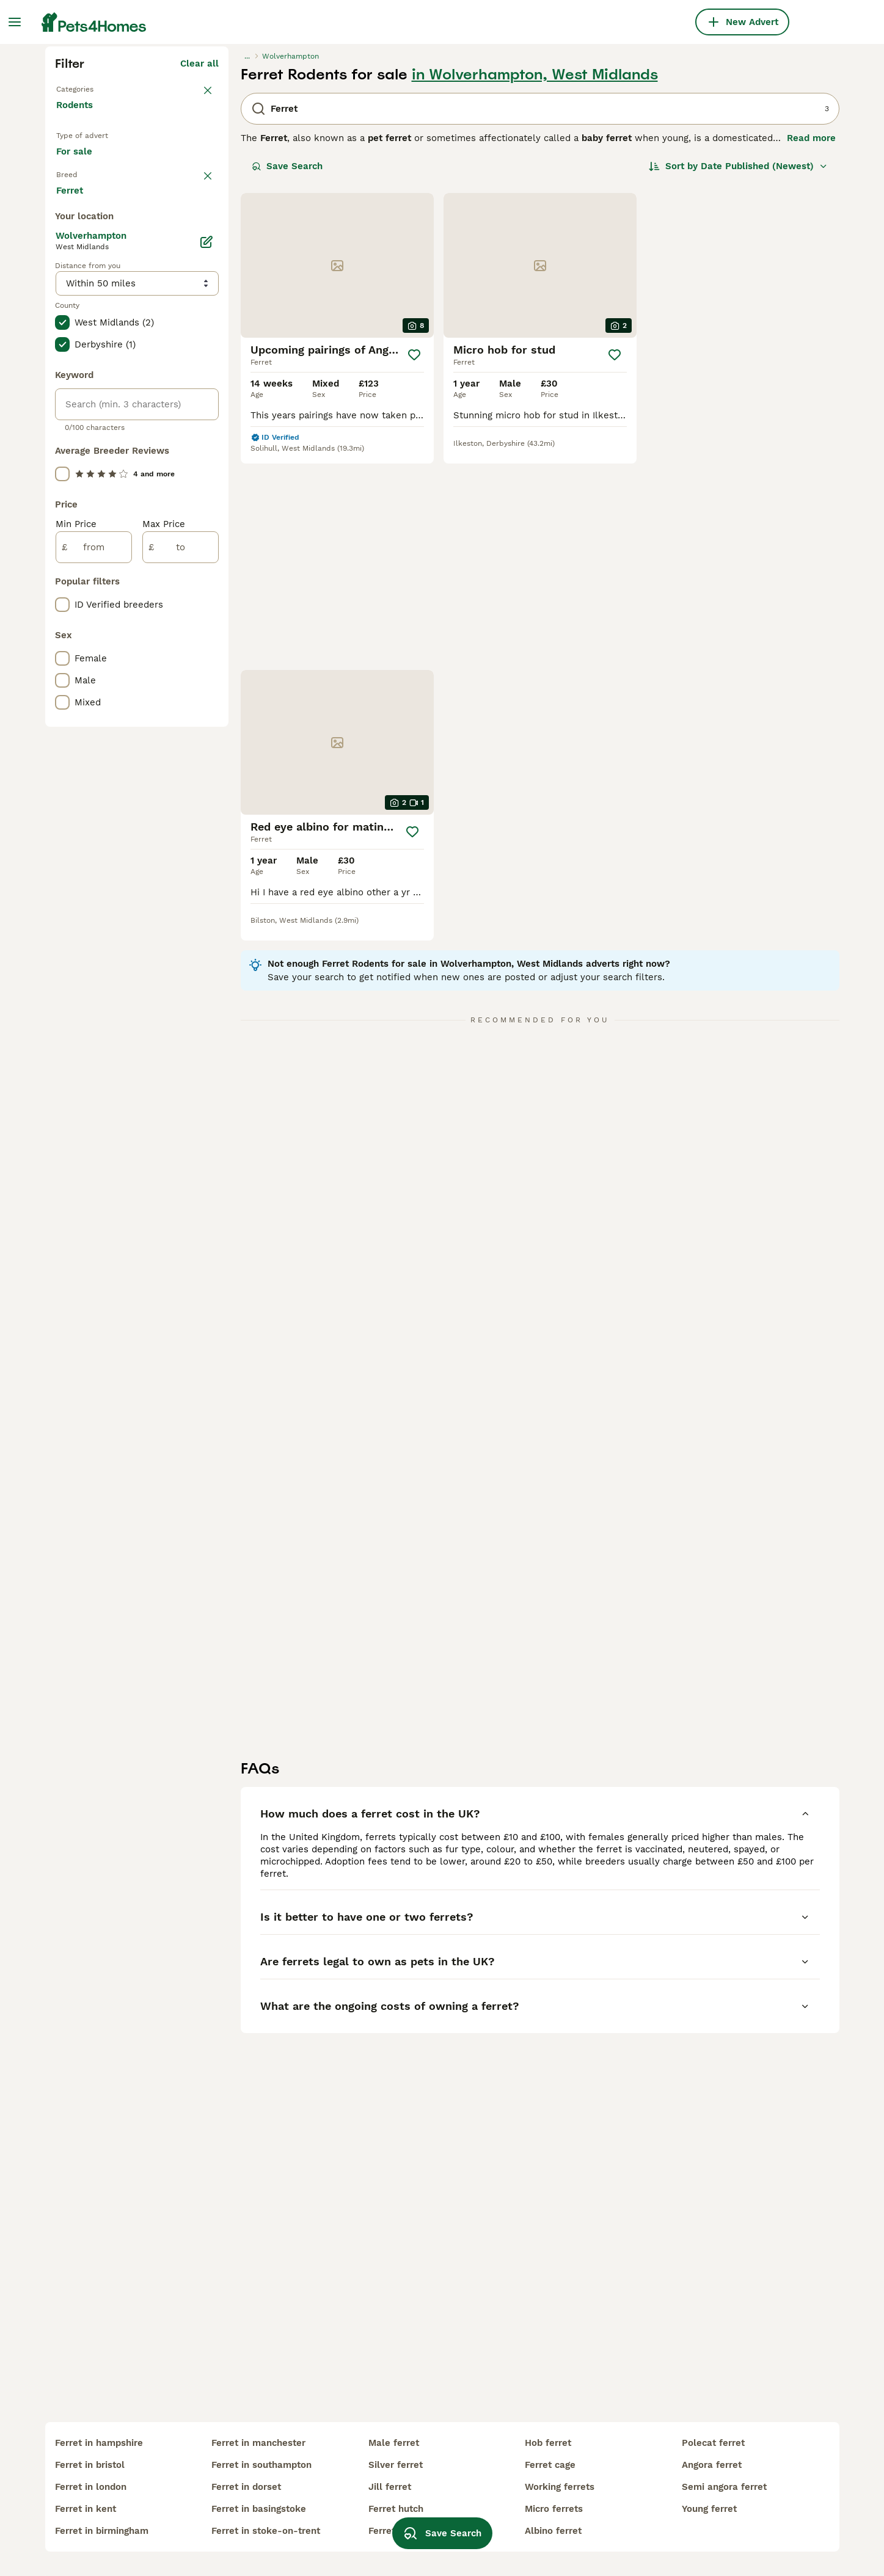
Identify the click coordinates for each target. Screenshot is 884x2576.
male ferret (393, 2442)
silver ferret (395, 2464)
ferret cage (550, 2464)
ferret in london (90, 2486)
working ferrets (559, 2486)
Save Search (287, 385)
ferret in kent (85, 2508)
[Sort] (738, 386)
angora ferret (712, 2464)
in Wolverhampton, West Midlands (535, 294)
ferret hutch (395, 2508)
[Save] (414, 574)
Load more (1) (187, 694)
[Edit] (206, 745)
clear (207, 416)
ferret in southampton (261, 2464)
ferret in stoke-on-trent (265, 2530)
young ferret (709, 2508)
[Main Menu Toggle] (14, 22)
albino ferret (553, 2530)
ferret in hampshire (99, 2442)
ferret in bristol (90, 2464)
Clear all (199, 283)
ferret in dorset (246, 2486)
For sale (84, 385)
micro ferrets (554, 2508)
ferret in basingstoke (258, 2508)
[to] (180, 1050)
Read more (811, 357)
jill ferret (389, 2486)
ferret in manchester (258, 2442)
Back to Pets (85, 307)
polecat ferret (713, 2442)
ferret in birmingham (101, 2530)
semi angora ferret (724, 2486)
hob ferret (548, 2442)
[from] (94, 1050)
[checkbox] (62, 476)
